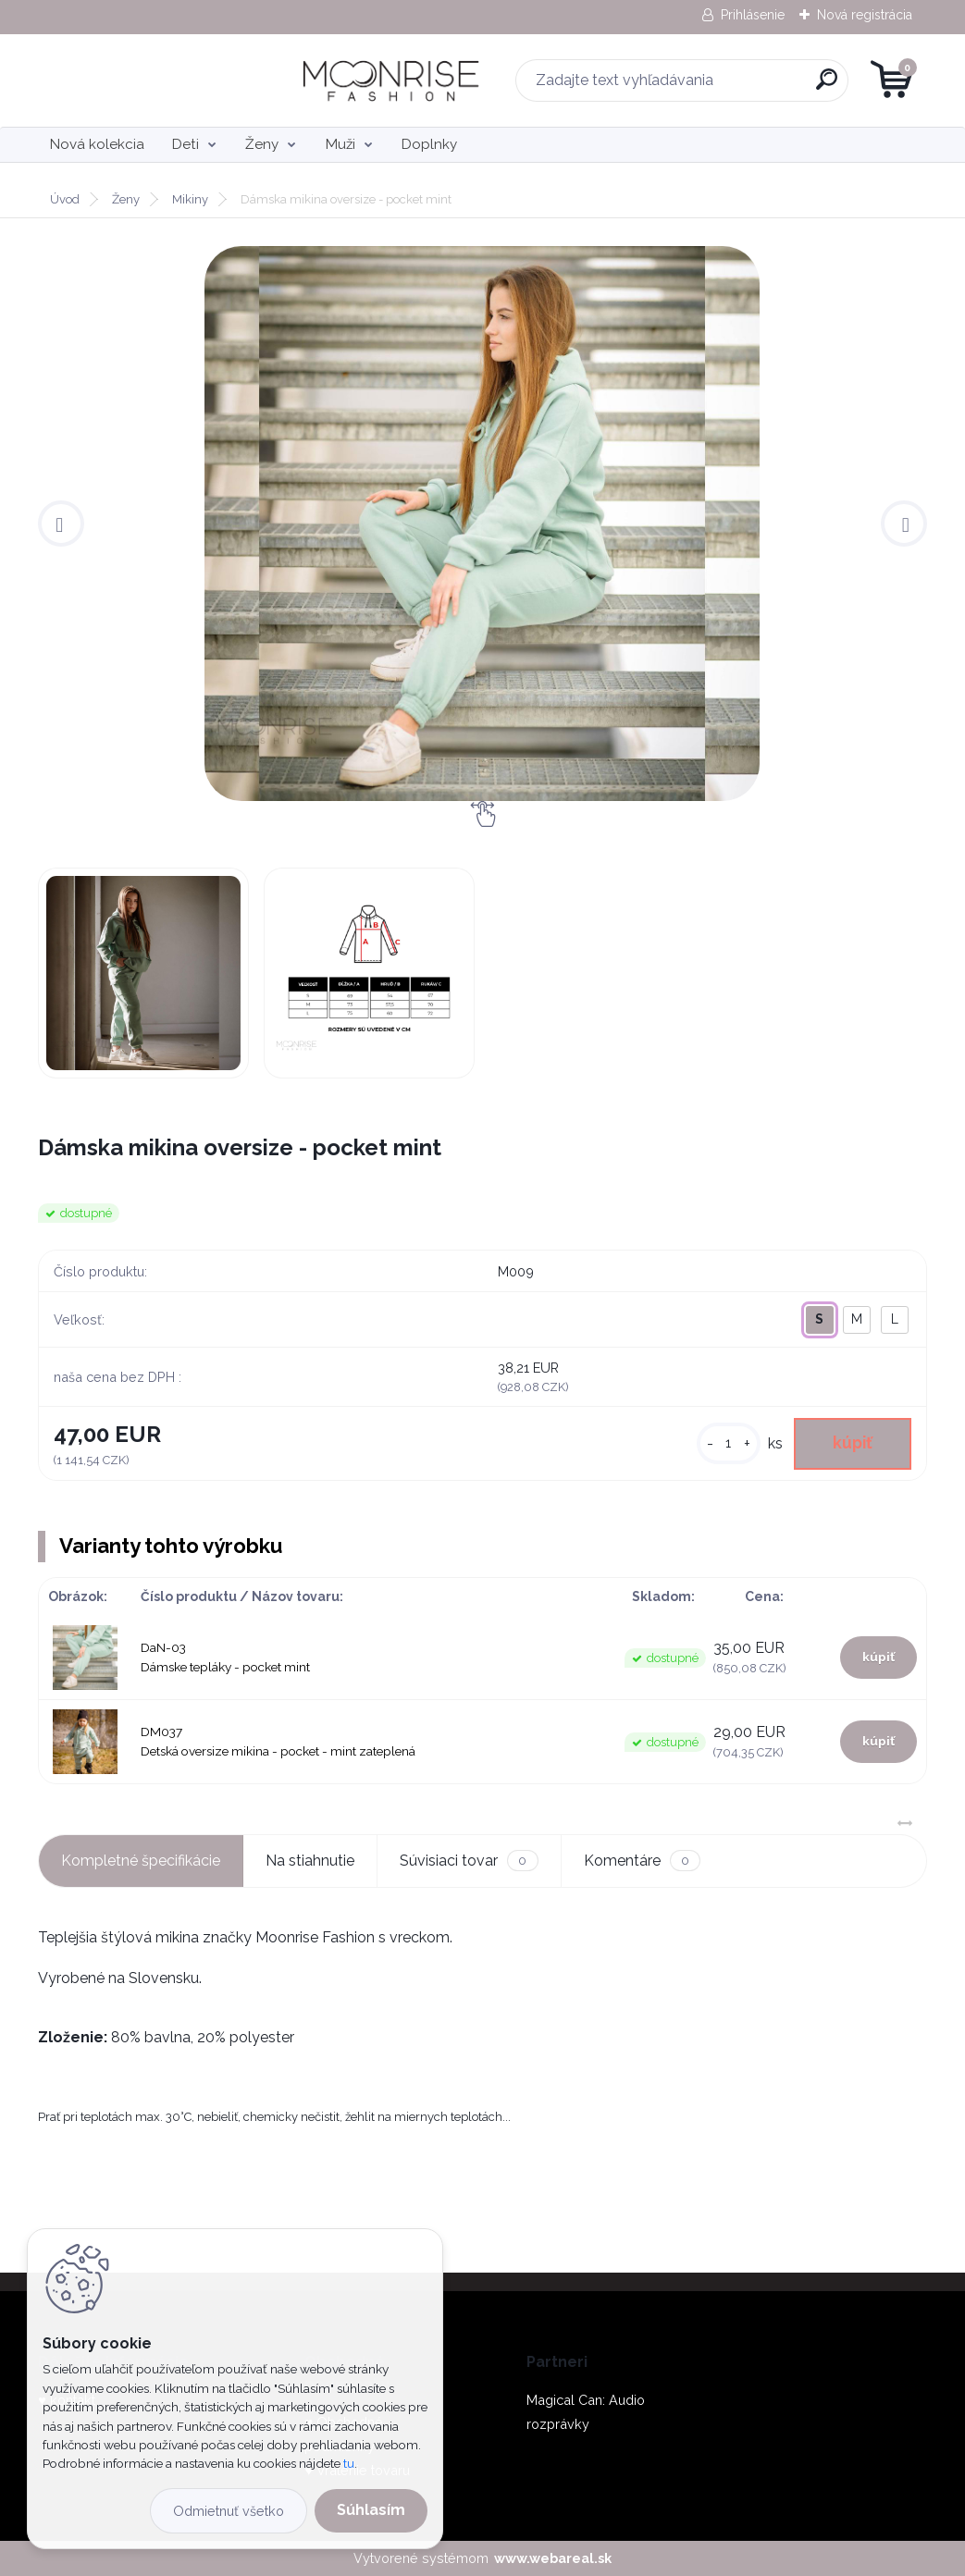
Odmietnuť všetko (228, 2511)
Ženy (261, 144)
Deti (185, 144)
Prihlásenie (753, 14)
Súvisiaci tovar (469, 1860)
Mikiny (190, 199)
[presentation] (61, 523)
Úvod (65, 199)
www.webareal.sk (553, 2558)
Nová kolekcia (97, 144)
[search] (704, 86)
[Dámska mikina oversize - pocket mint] (482, 523)
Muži (340, 144)
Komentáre (642, 1860)
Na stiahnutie (310, 1860)
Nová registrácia (864, 14)
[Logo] (151, 80)
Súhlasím (371, 2510)
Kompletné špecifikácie (140, 1860)
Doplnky (429, 144)
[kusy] (729, 1443)
